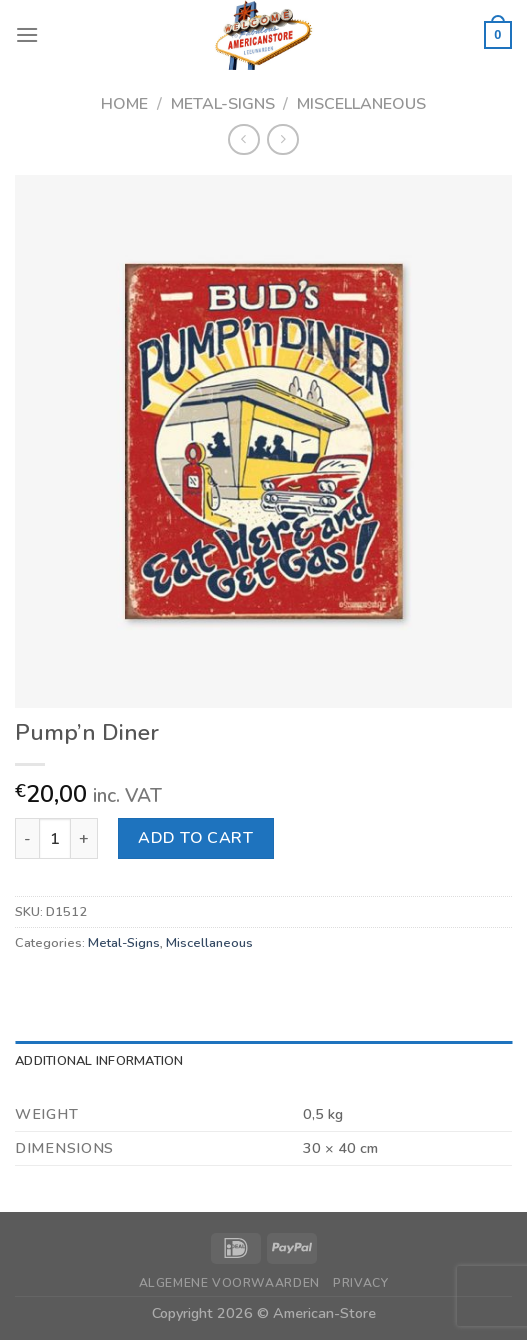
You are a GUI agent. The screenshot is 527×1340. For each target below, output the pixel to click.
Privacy (360, 1283)
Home (124, 104)
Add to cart (195, 838)
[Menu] (27, 34)
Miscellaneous (361, 104)
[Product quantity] (55, 838)
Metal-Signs (223, 104)
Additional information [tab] (99, 1061)
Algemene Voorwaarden (229, 1283)
